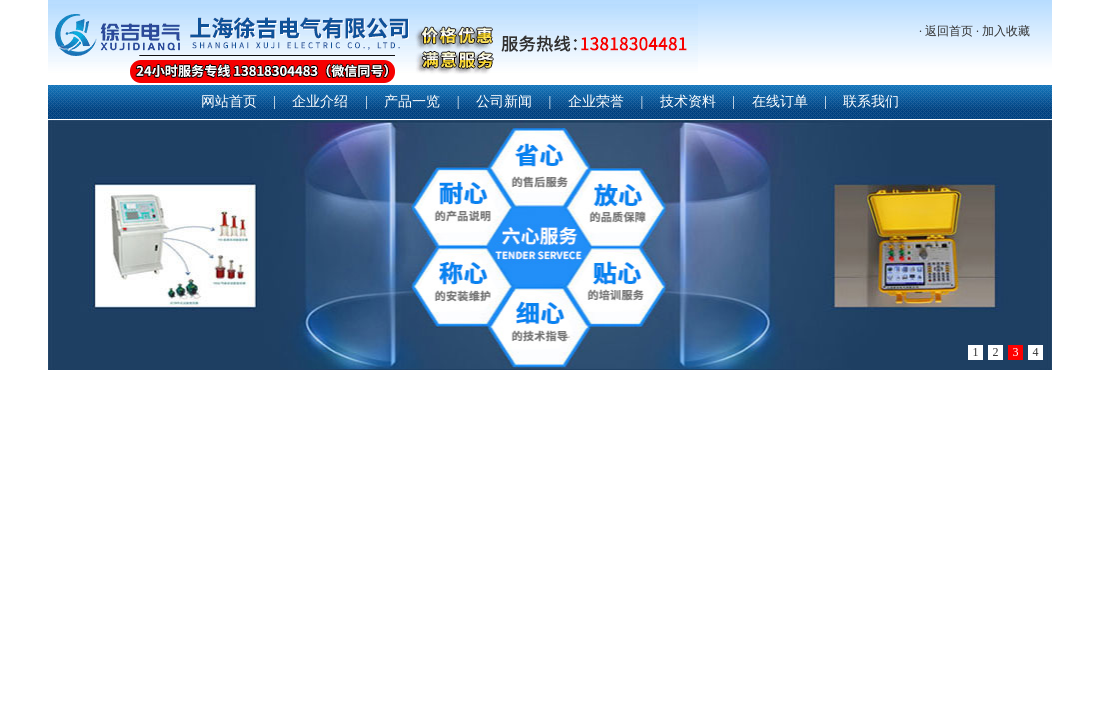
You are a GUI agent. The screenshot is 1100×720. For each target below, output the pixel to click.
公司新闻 (504, 101)
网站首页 (229, 101)
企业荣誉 (596, 101)
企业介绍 (320, 101)
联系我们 (871, 101)
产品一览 (412, 101)
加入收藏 (1006, 31)
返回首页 (949, 31)
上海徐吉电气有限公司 (373, 44)
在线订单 (780, 101)
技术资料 (688, 101)
